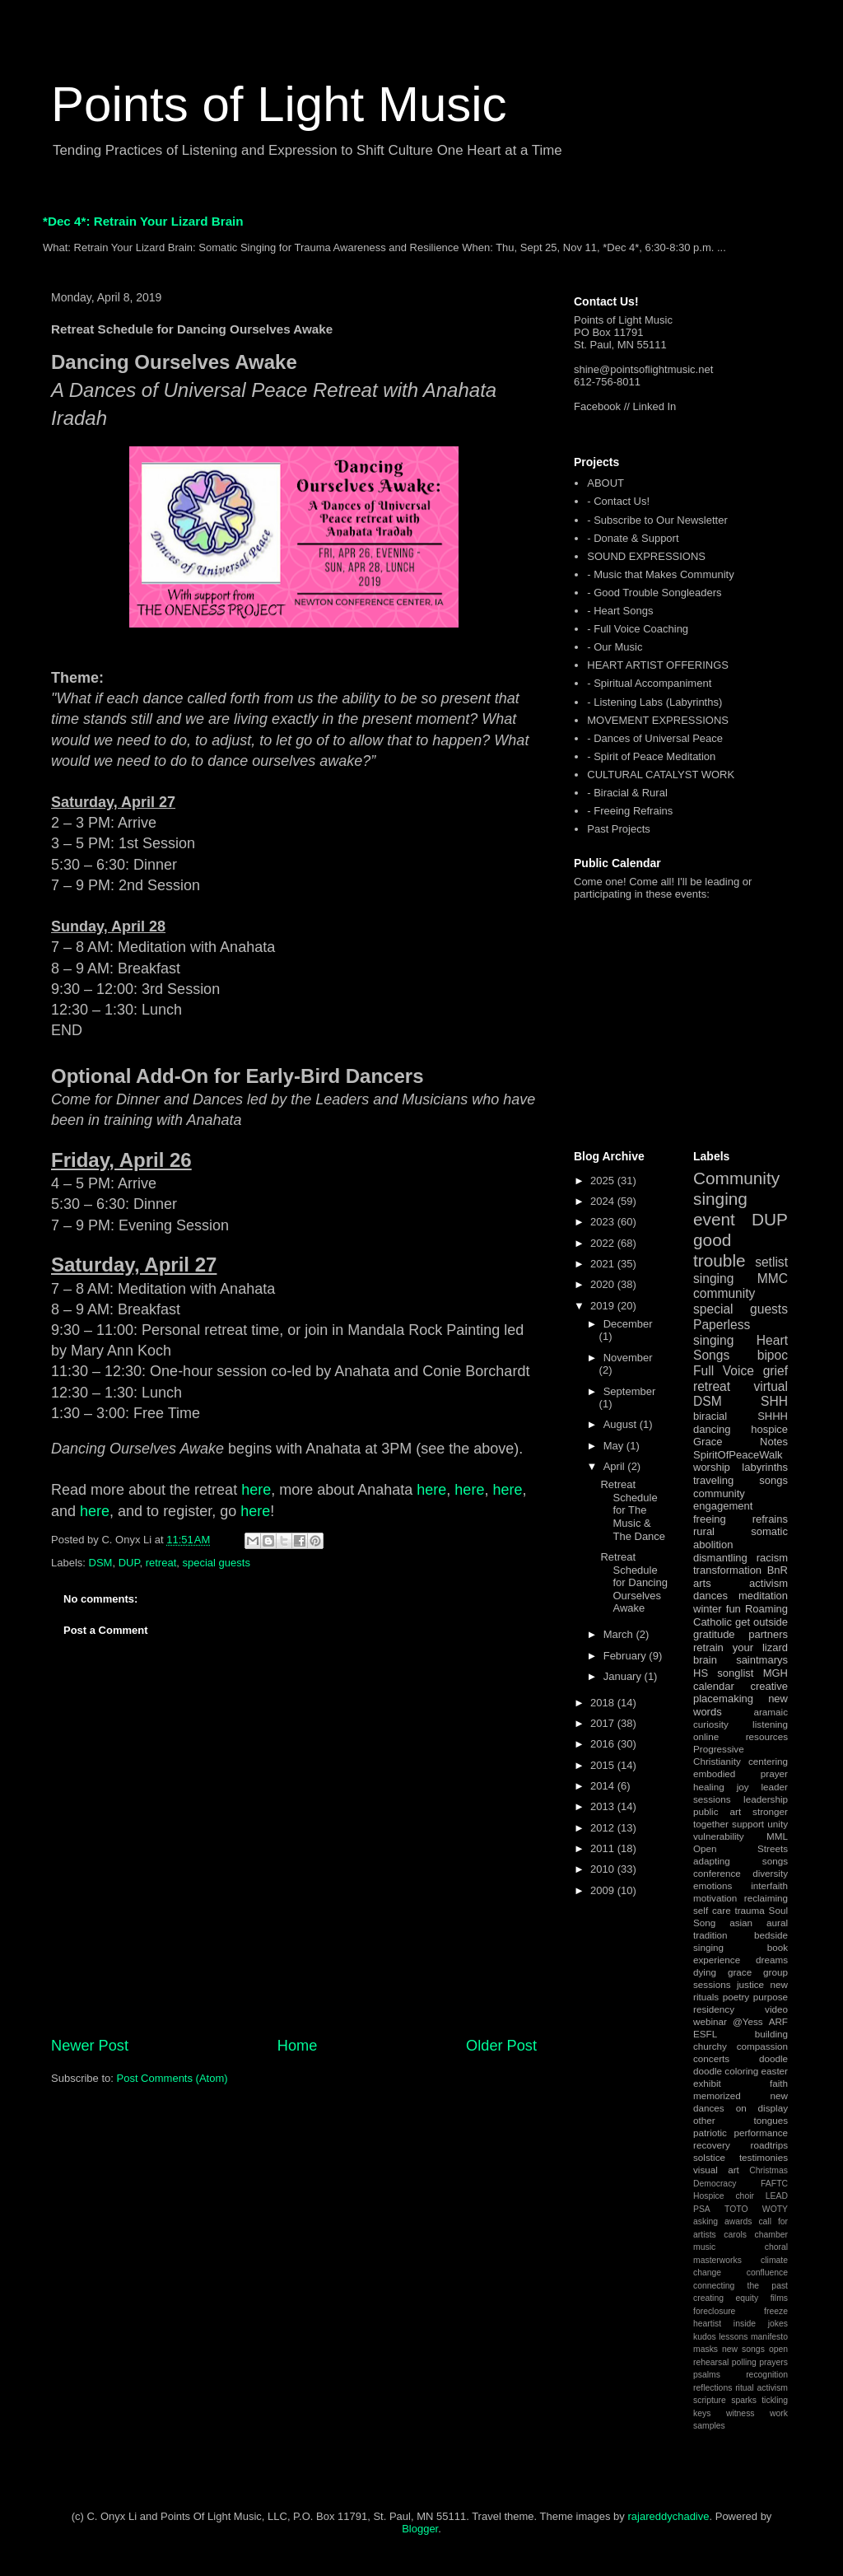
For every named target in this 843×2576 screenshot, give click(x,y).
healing (708, 1786)
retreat (161, 1562)
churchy (710, 2046)
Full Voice (723, 1371)
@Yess (748, 2021)
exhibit (707, 2083)
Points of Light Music (279, 104)
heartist (707, 2323)
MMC (772, 1279)
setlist (771, 1262)
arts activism (740, 1583)
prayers (773, 2362)
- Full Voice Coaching (637, 629)
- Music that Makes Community (660, 574)
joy (743, 1786)
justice (750, 1984)
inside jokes (761, 2323)
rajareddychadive (668, 2516)
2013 (603, 1806)
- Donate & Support (632, 538)
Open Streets (740, 1848)
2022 (603, 1243)
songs (773, 1480)
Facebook (597, 406)
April (615, 1466)
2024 (603, 1201)
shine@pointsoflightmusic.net (643, 369)
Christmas (768, 2170)
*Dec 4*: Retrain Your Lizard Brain (143, 221)
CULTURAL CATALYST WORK (660, 774)
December (628, 1324)
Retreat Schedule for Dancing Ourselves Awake (633, 1582)
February (626, 1656)
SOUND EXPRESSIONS (646, 556)
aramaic (770, 1711)
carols (735, 2234)
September (629, 1391)
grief (775, 1371)
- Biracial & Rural (627, 792)
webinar (710, 2021)
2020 (603, 1284)
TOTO (736, 2209)
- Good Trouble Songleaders (654, 592)
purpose (770, 1996)
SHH (774, 1401)
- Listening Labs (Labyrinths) (654, 702)
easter (774, 2070)
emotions (712, 1885)
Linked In (655, 406)
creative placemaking (740, 1693)
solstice (709, 2157)
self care (712, 1910)
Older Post (501, 2045)
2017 (603, 1723)
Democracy (715, 2183)
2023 (603, 1222)
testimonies (763, 2157)
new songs (743, 2349)
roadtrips (769, 2145)
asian (740, 1922)
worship (711, 1467)
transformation (727, 1570)
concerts (711, 2058)
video (776, 2009)
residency (713, 2009)
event (714, 1219)
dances (710, 1595)
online (706, 1736)
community (724, 1293)
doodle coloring (725, 2070)
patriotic (710, 2132)
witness (740, 2413)
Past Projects (618, 829)
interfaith (769, 1885)
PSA (701, 2209)
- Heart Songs (620, 610)
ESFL (705, 2033)
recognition (767, 2374)
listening (770, 1724)
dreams (772, 1959)
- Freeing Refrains (630, 811)
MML (777, 1836)
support (748, 1823)
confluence (767, 2272)
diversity (770, 1873)
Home (297, 2045)
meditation (763, 1595)
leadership (765, 1799)
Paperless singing (721, 1332)
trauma (749, 1910)
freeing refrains (740, 1519)
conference (717, 1873)
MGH (775, 1673)
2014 (603, 1786)
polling (744, 2362)
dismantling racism (740, 1558)
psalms (706, 2374)
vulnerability (718, 1836)
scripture (709, 2400)
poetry (736, 1996)
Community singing (736, 1188)
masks (705, 2349)
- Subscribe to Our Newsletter (657, 520)
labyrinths (765, 1467)
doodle (773, 2058)
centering (768, 1761)
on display (762, 2107)
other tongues (740, 2120)
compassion (762, 2046)
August (621, 1424)
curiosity (711, 1724)
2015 (603, 1765)
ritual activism (761, 2387)
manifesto (769, 2336)
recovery (711, 2145)
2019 (603, 1306)
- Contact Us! (618, 501)
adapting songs (740, 1860)
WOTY (775, 2209)
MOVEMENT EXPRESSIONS (658, 720)
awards (738, 2221)
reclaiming (766, 1897)
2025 (603, 1180)
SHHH (772, 1416)
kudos (704, 2336)
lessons (733, 2336)
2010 (603, 1869)
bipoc (772, 1355)
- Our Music (614, 647)
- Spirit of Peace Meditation (651, 756)
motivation (715, 1897)
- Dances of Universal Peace (655, 738)
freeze (776, 2311)
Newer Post (89, 2045)
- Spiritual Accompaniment (649, 683)
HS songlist (723, 1673)
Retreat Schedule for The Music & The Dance (632, 1510)
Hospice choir (723, 2195)
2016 (603, 1744)
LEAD (777, 2195)
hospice (769, 1429)
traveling (713, 1480)
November (628, 1357)
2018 (603, 1702)
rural (704, 1531)
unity (777, 1823)
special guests (216, 1562)
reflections (712, 2387)
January (624, 1676)
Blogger (420, 2528)
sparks (744, 2400)
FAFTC (774, 2183)
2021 (603, 1264)
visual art (716, 2169)
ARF (778, 2021)
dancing (712, 1429)
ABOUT (605, 483)
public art (717, 1811)
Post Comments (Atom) (172, 2078)
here (256, 1490)
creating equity (725, 2298)
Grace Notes (740, 1441)
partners (768, 1634)
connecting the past (740, 2285)
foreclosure (714, 2311)
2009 (603, 1890)
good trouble (719, 1250)
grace (740, 1972)
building (771, 2033)
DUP (129, 1562)
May (614, 1446)
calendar (713, 1686)
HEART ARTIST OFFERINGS (658, 665)
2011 (603, 1848)
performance (761, 2132)
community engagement (722, 1500)
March (619, 1634)
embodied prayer (740, 1773)
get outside (761, 1622)
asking (705, 2221)
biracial (710, 1416)
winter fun (717, 1609)
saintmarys (762, 1660)
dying (704, 1972)
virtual (770, 1386)
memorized (717, 2095)
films (779, 2298)
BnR (777, 1570)
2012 (603, 1828)
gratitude (714, 1634)
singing (713, 1279)
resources (767, 1736)
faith (779, 2083)
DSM (101, 1562)
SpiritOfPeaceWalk (738, 1455)
